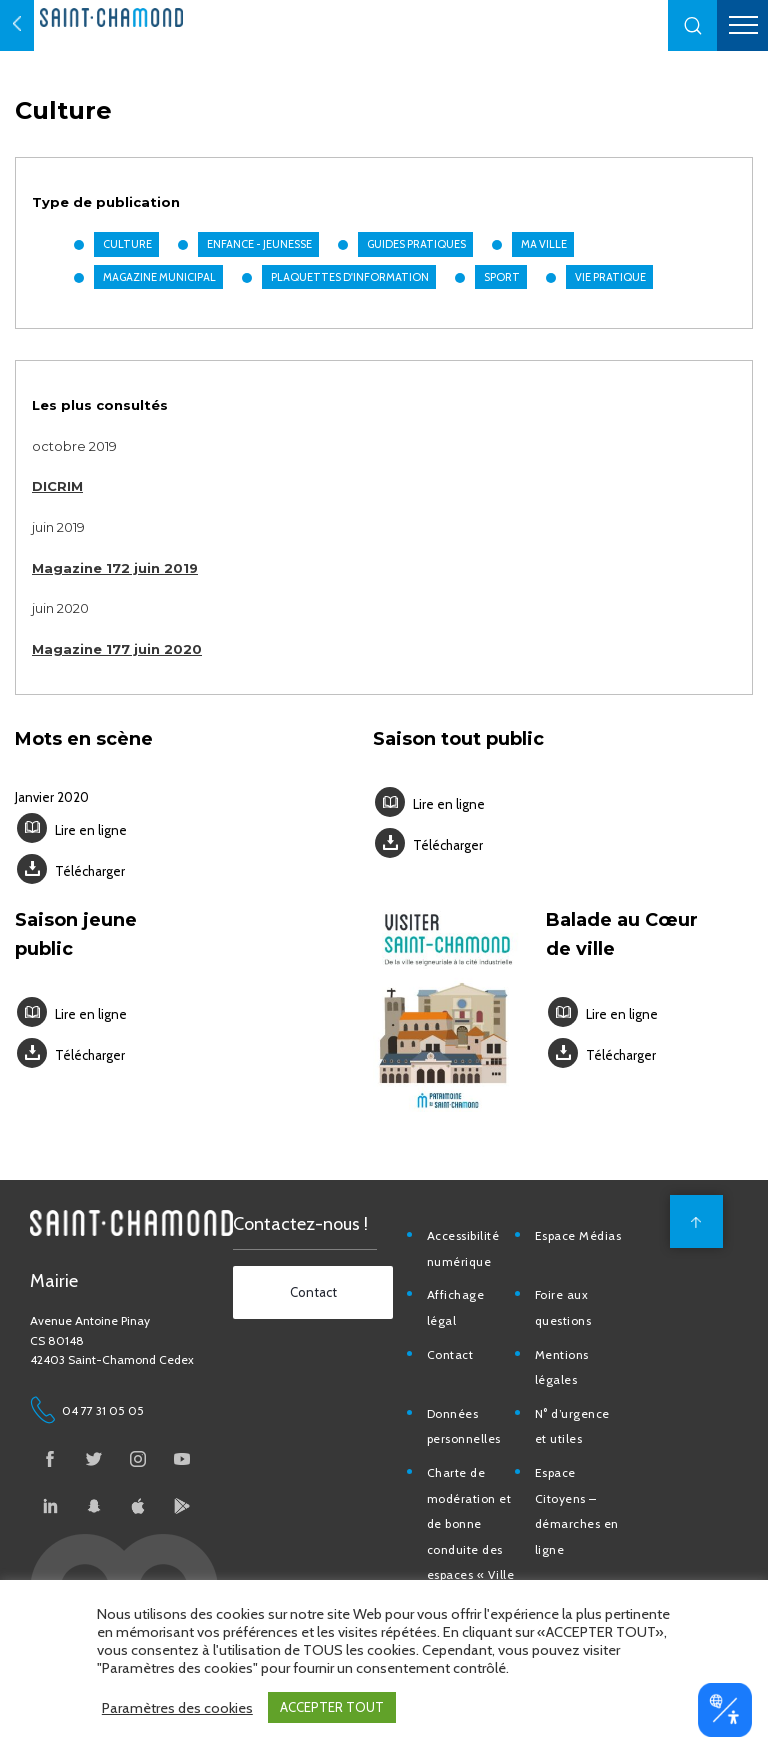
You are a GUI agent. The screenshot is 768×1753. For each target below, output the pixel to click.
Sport (501, 284)
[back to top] (693, 1214)
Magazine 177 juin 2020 (117, 656)
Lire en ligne (91, 837)
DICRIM (57, 493)
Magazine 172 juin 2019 (115, 575)
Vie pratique (609, 284)
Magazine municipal (158, 284)
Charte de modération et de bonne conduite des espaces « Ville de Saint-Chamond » (475, 1542)
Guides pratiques (415, 251)
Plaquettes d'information (349, 284)
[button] (693, 25)
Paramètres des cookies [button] (177, 1708)
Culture (126, 251)
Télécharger (90, 878)
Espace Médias (582, 1228)
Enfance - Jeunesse (258, 251)
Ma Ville (543, 251)
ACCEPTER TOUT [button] (332, 1707)
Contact (455, 1347)
